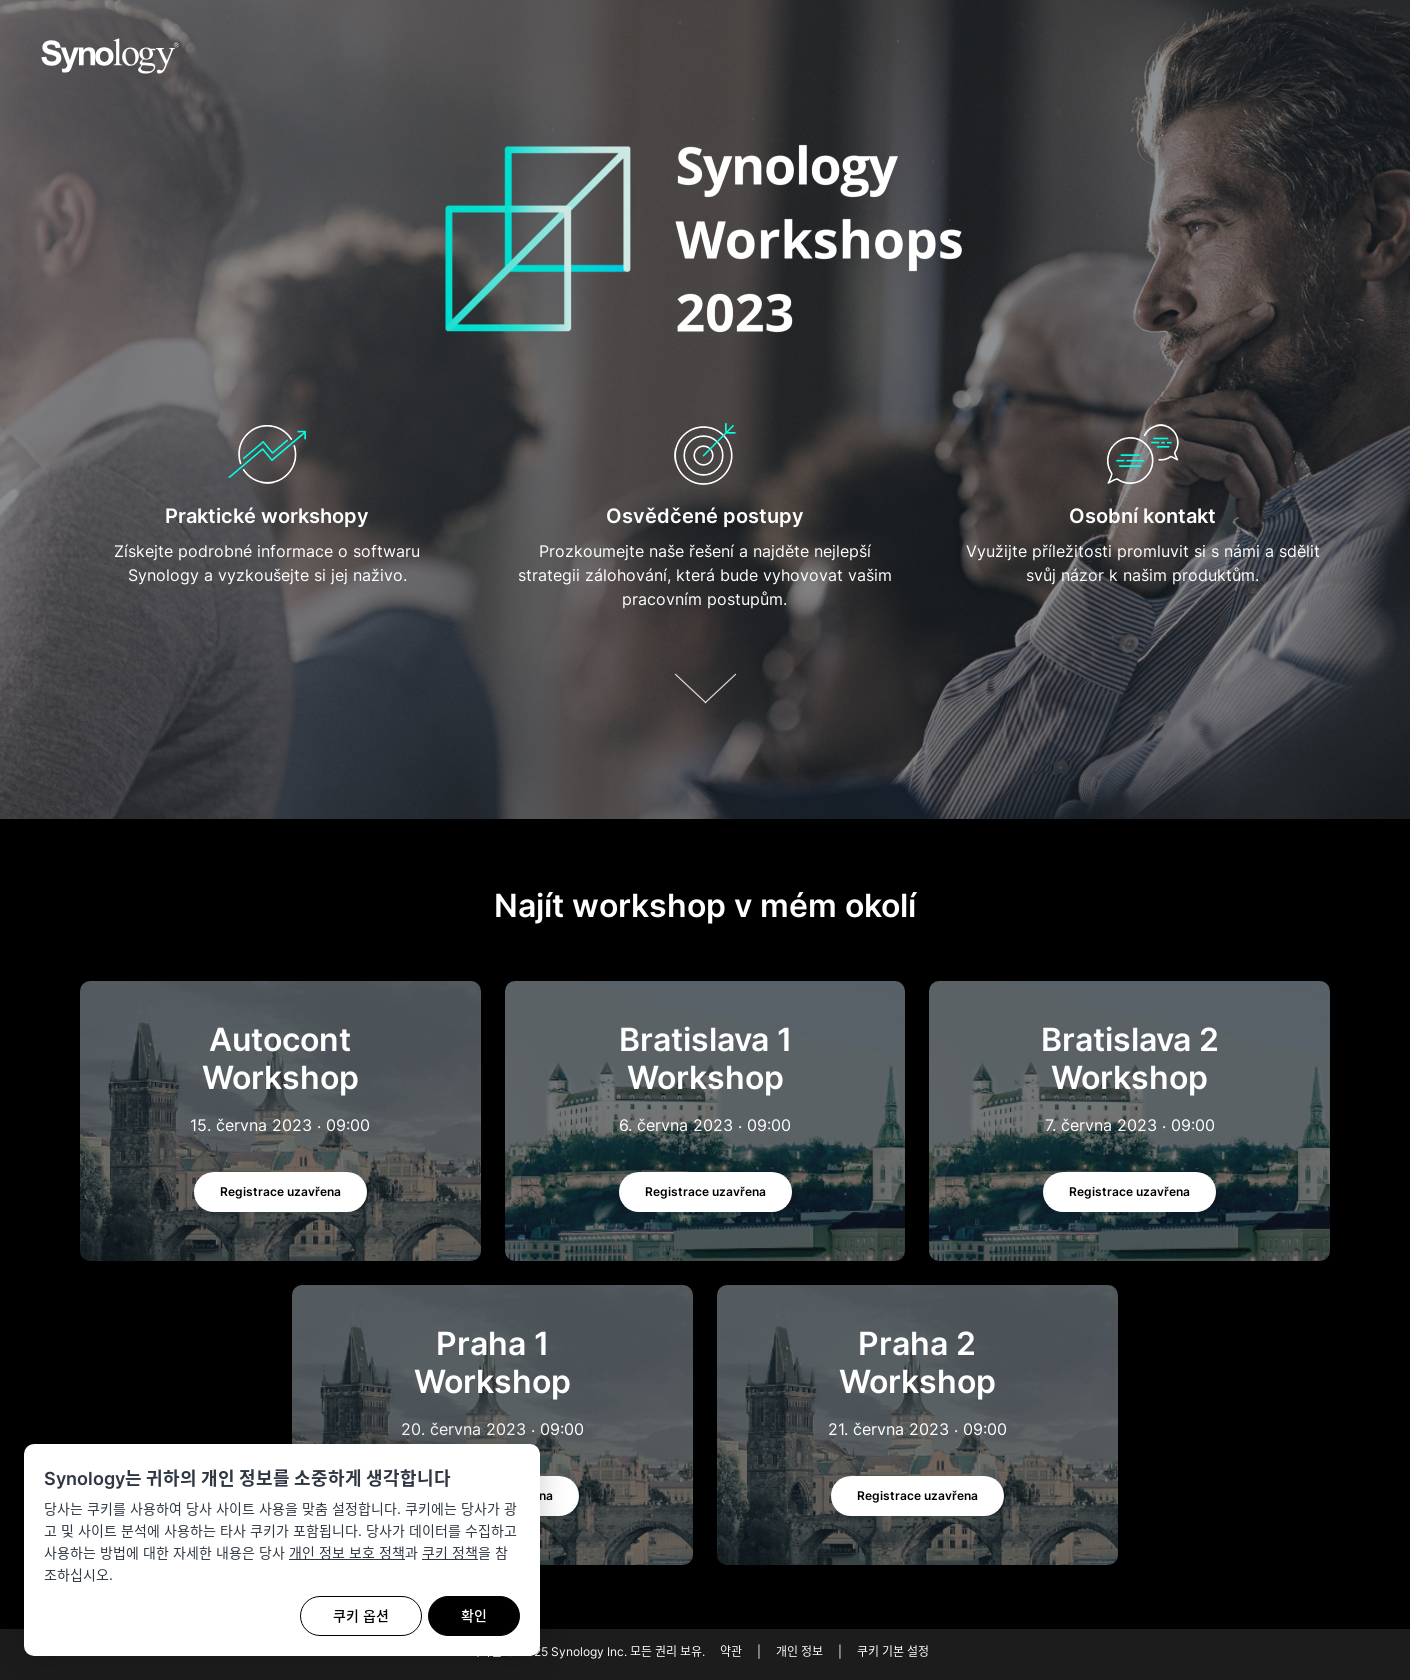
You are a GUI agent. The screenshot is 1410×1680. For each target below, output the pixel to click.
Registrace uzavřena (280, 1191)
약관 (731, 1651)
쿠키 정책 (450, 1552)
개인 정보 (799, 1651)
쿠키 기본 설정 (893, 1651)
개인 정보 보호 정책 (347, 1552)
